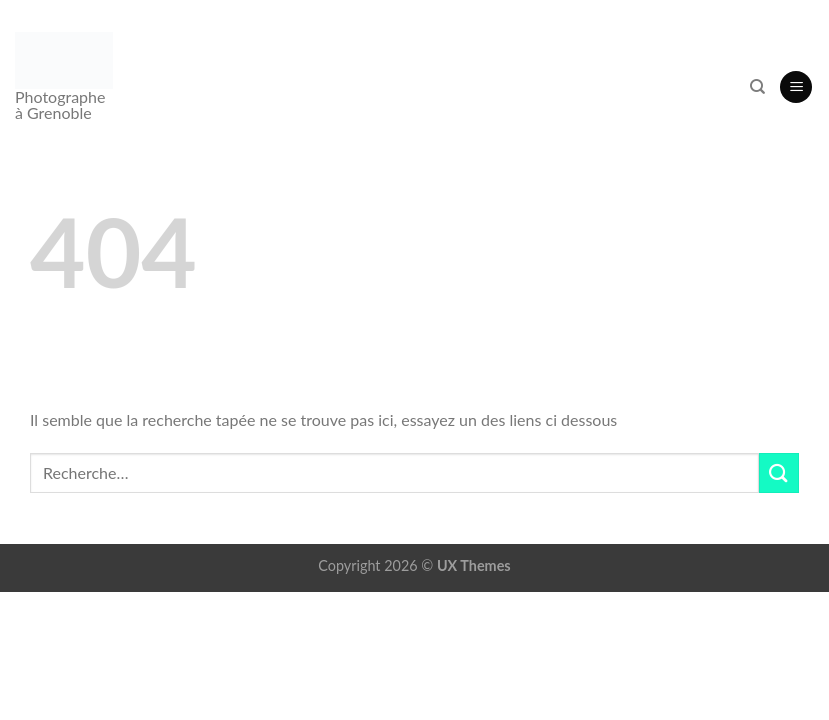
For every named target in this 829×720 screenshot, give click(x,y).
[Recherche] (757, 87)
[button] (796, 87)
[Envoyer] (779, 472)
